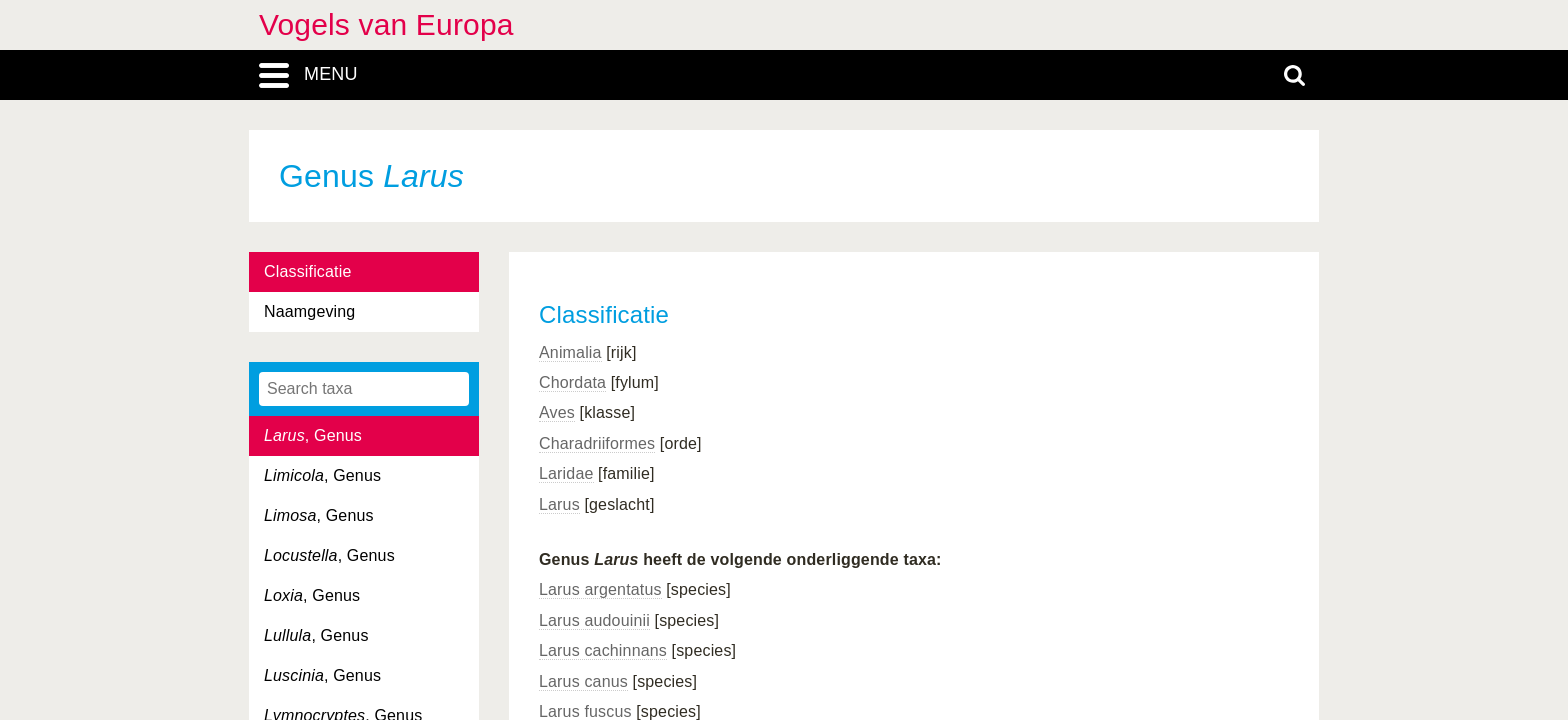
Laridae (566, 473)
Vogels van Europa (386, 24)
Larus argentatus (600, 589)
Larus (559, 504)
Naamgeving (309, 311)
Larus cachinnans (603, 650)
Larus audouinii (594, 620)
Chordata (572, 382)
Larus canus (583, 681)
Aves (557, 412)
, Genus (313, 435)
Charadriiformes (597, 443)
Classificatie (307, 271)
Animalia (570, 352)
